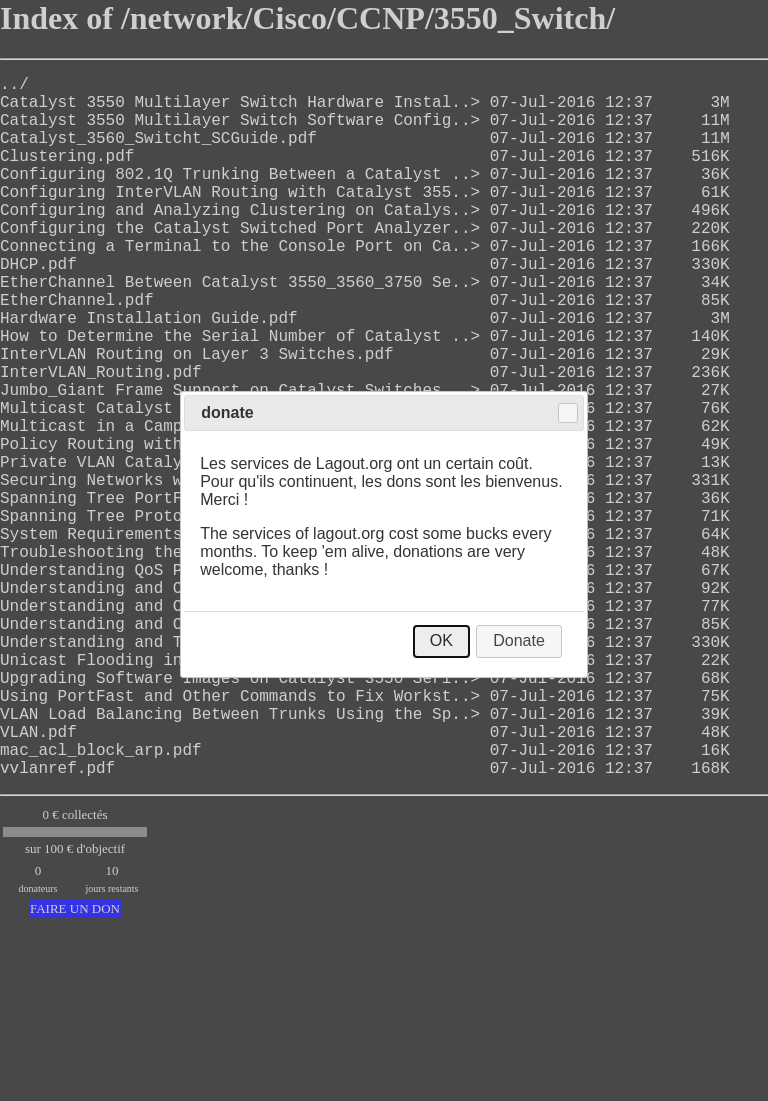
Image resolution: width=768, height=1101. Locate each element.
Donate (519, 640)
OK (441, 640)
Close (568, 413)
